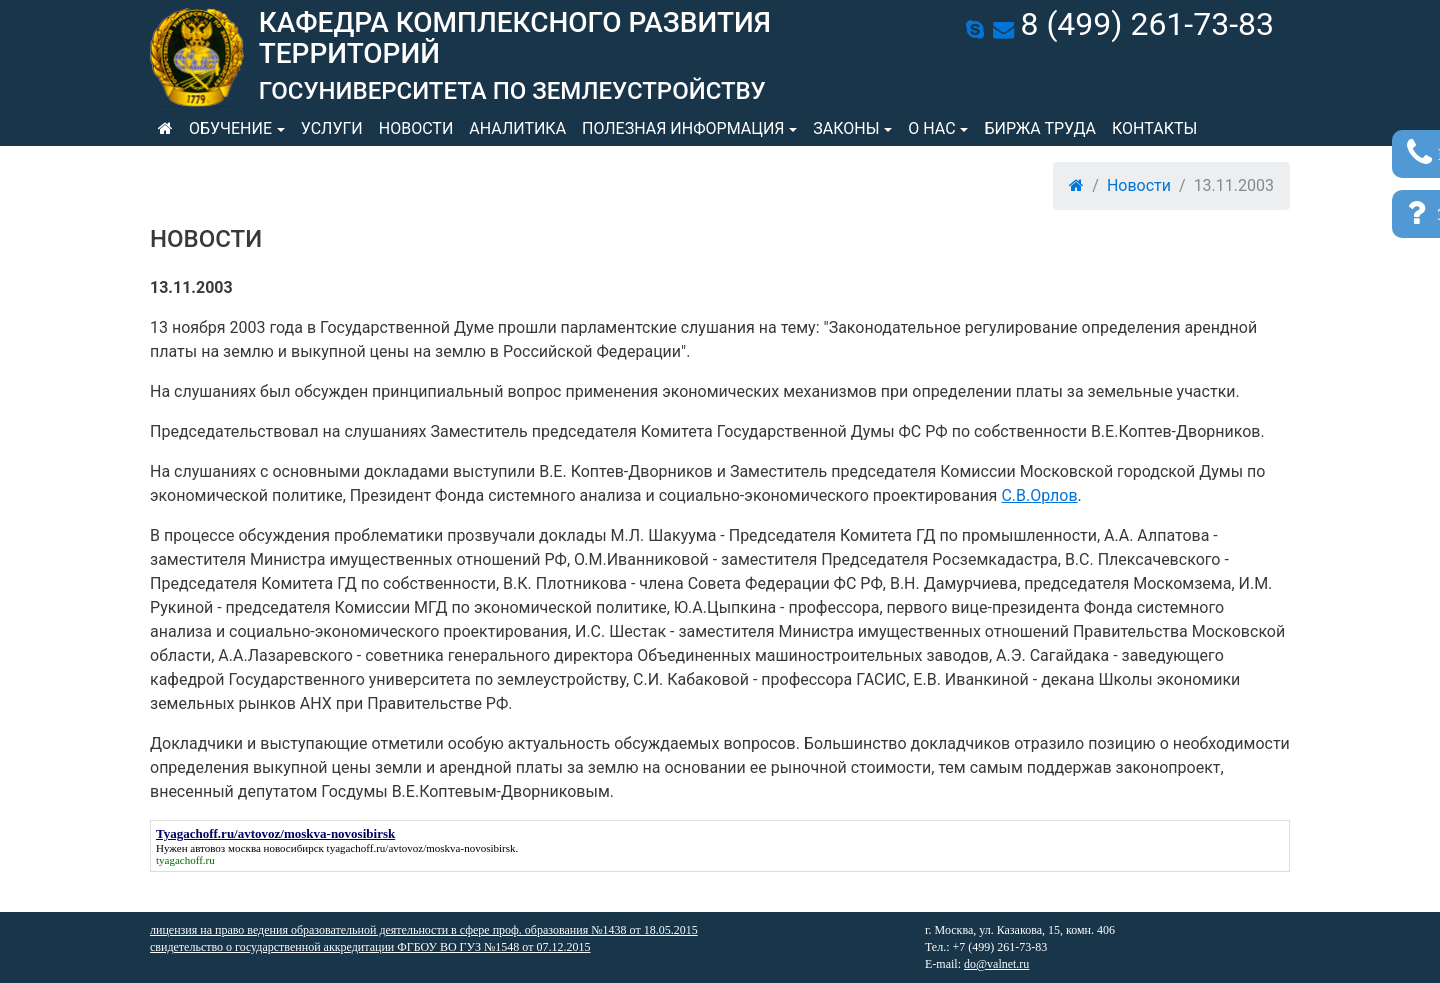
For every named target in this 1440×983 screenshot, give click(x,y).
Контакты (1154, 128)
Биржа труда (1040, 128)
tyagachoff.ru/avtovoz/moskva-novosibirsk (421, 848)
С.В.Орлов (1039, 495)
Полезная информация (683, 128)
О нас (931, 128)
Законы (846, 128)
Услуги (332, 128)
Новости (416, 128)
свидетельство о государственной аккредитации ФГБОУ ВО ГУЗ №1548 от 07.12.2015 (370, 947)
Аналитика (517, 128)
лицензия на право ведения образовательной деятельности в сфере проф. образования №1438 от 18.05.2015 (424, 930)
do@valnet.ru (996, 964)
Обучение (230, 128)
